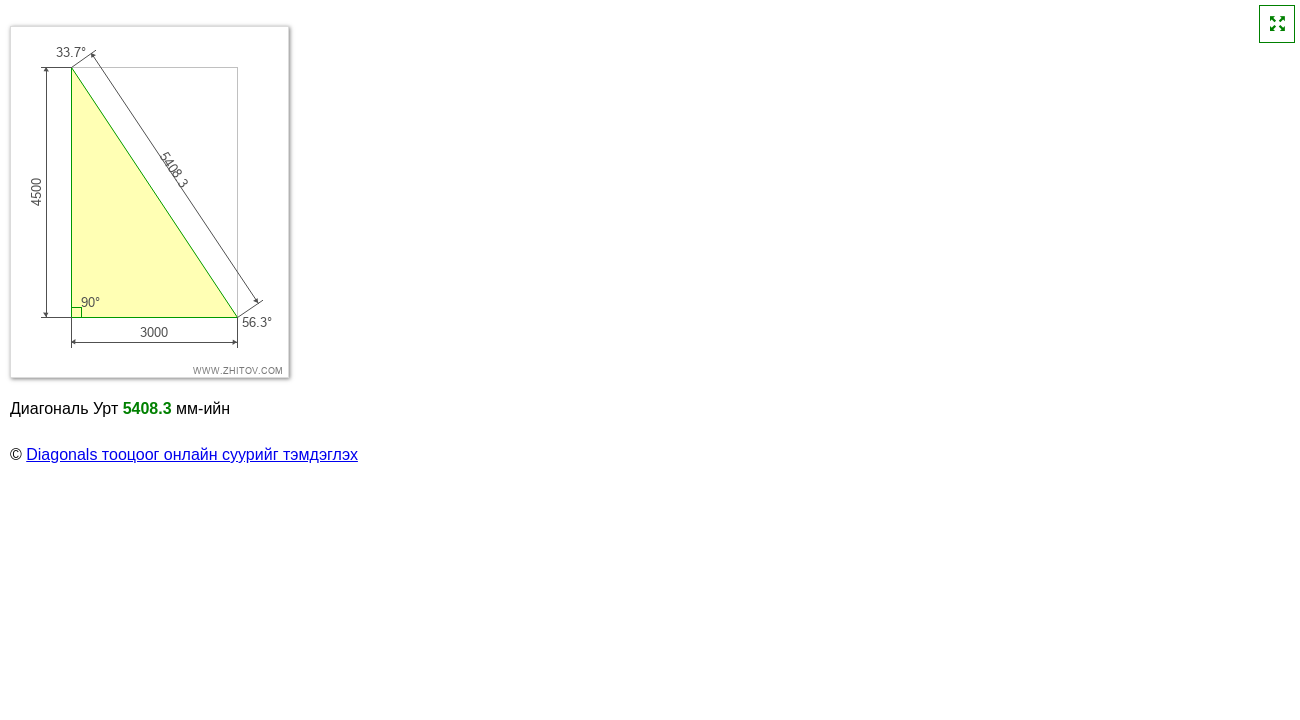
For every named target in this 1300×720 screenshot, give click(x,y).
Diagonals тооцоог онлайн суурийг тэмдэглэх (192, 454)
